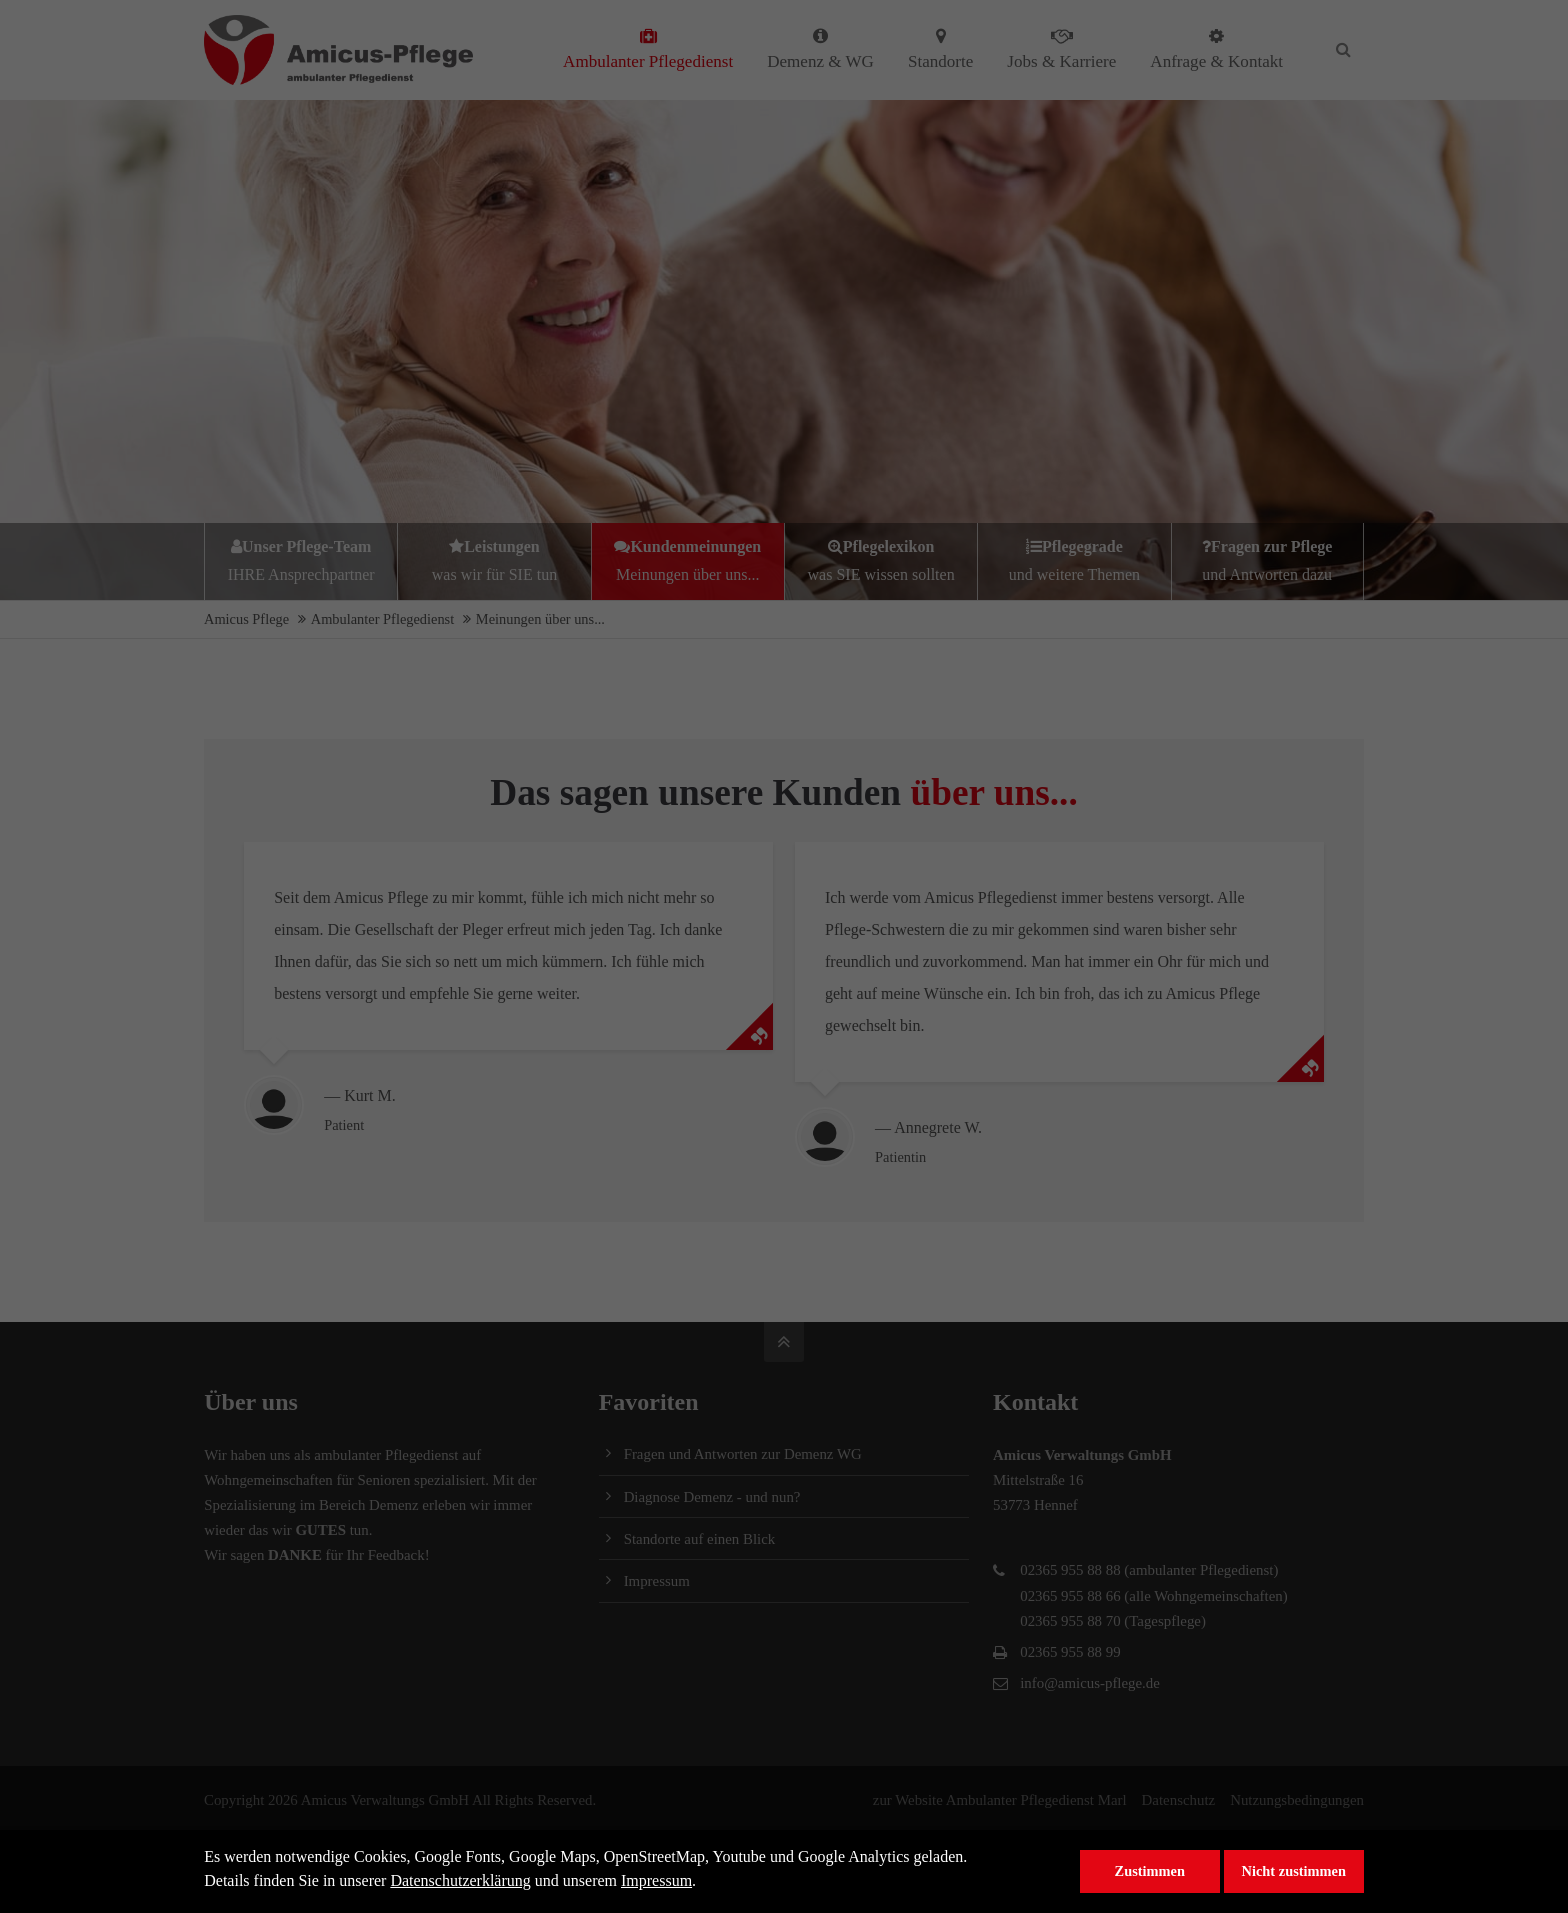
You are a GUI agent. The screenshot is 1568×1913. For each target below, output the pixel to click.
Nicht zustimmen (1294, 1871)
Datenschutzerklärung (460, 1880)
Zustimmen (1150, 1871)
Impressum (656, 1880)
